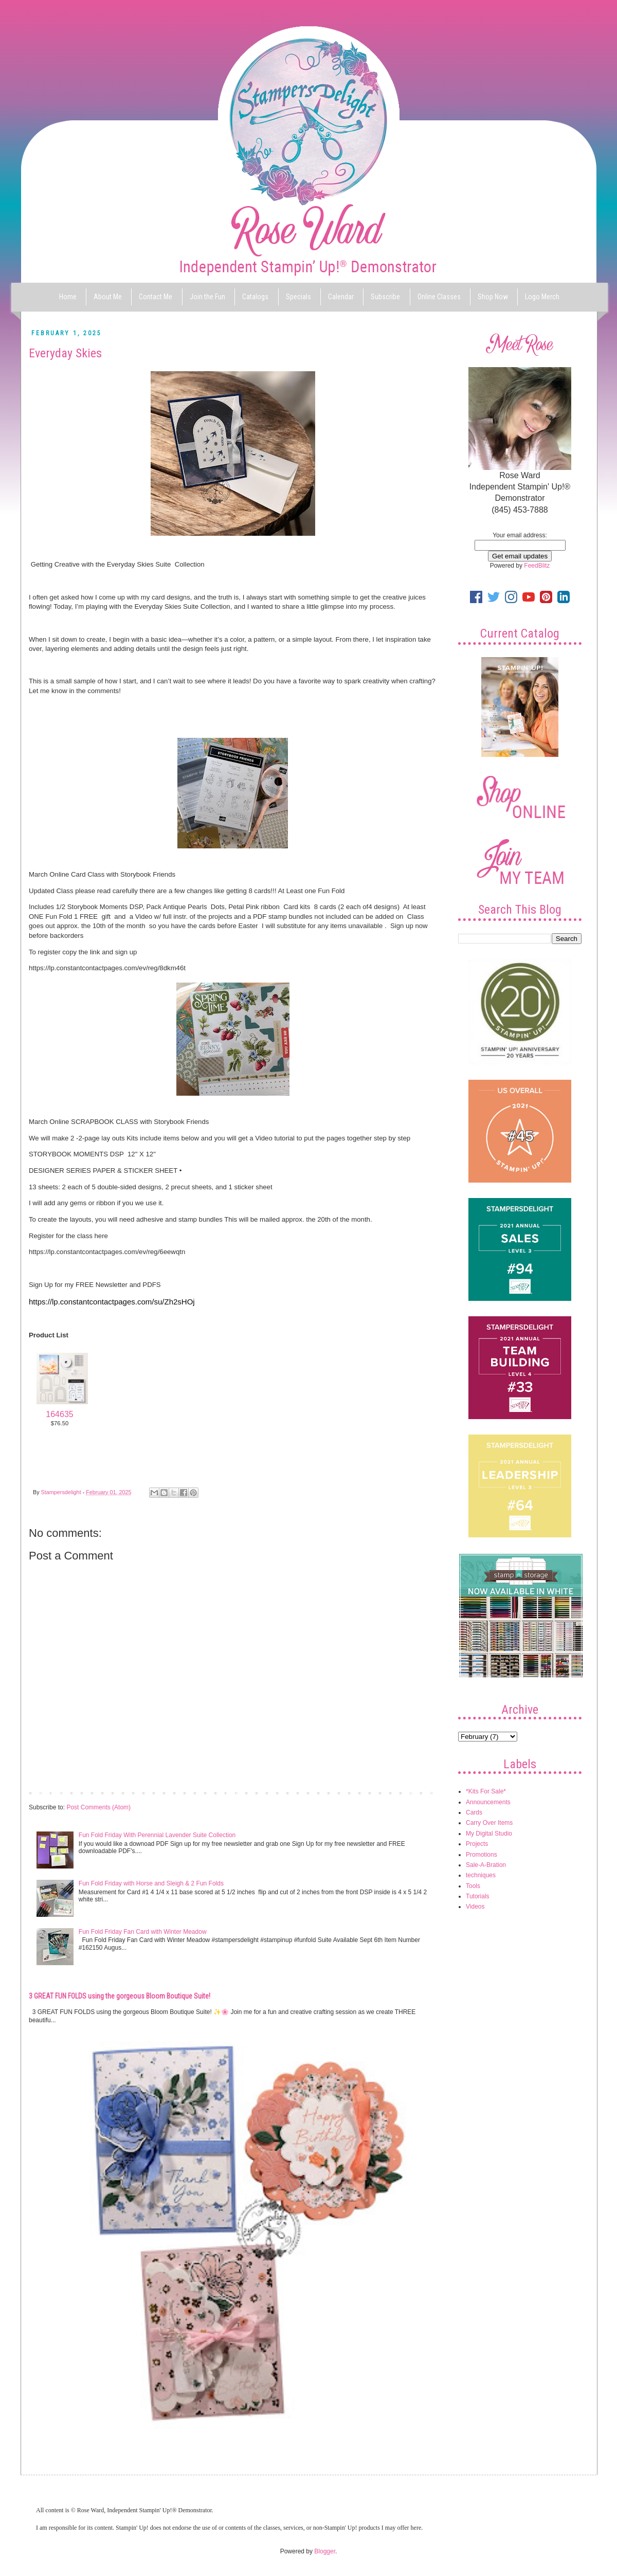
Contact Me (155, 297)
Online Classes (439, 297)
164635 (59, 1414)
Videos (475, 1906)
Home (68, 297)
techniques (481, 1875)
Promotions (481, 1854)
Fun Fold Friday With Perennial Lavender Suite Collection (157, 1835)
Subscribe (385, 297)
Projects (477, 1843)
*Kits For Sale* (486, 1791)
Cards (474, 1812)
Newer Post (47, 1792)
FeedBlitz (537, 565)
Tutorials (477, 1896)
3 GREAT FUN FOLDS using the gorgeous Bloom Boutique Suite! (119, 1996)
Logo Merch (542, 297)
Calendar (341, 297)
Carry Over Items (489, 1822)
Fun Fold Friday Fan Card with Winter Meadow (143, 1931)
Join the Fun (207, 297)
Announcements (488, 1802)
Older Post (419, 1792)
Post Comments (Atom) (98, 1807)
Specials (298, 297)
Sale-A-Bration (486, 1864)
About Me (108, 297)
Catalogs (255, 297)
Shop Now (493, 297)
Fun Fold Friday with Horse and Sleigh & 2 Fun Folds (151, 1883)
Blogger (324, 2551)
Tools (473, 1886)
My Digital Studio (489, 1833)
